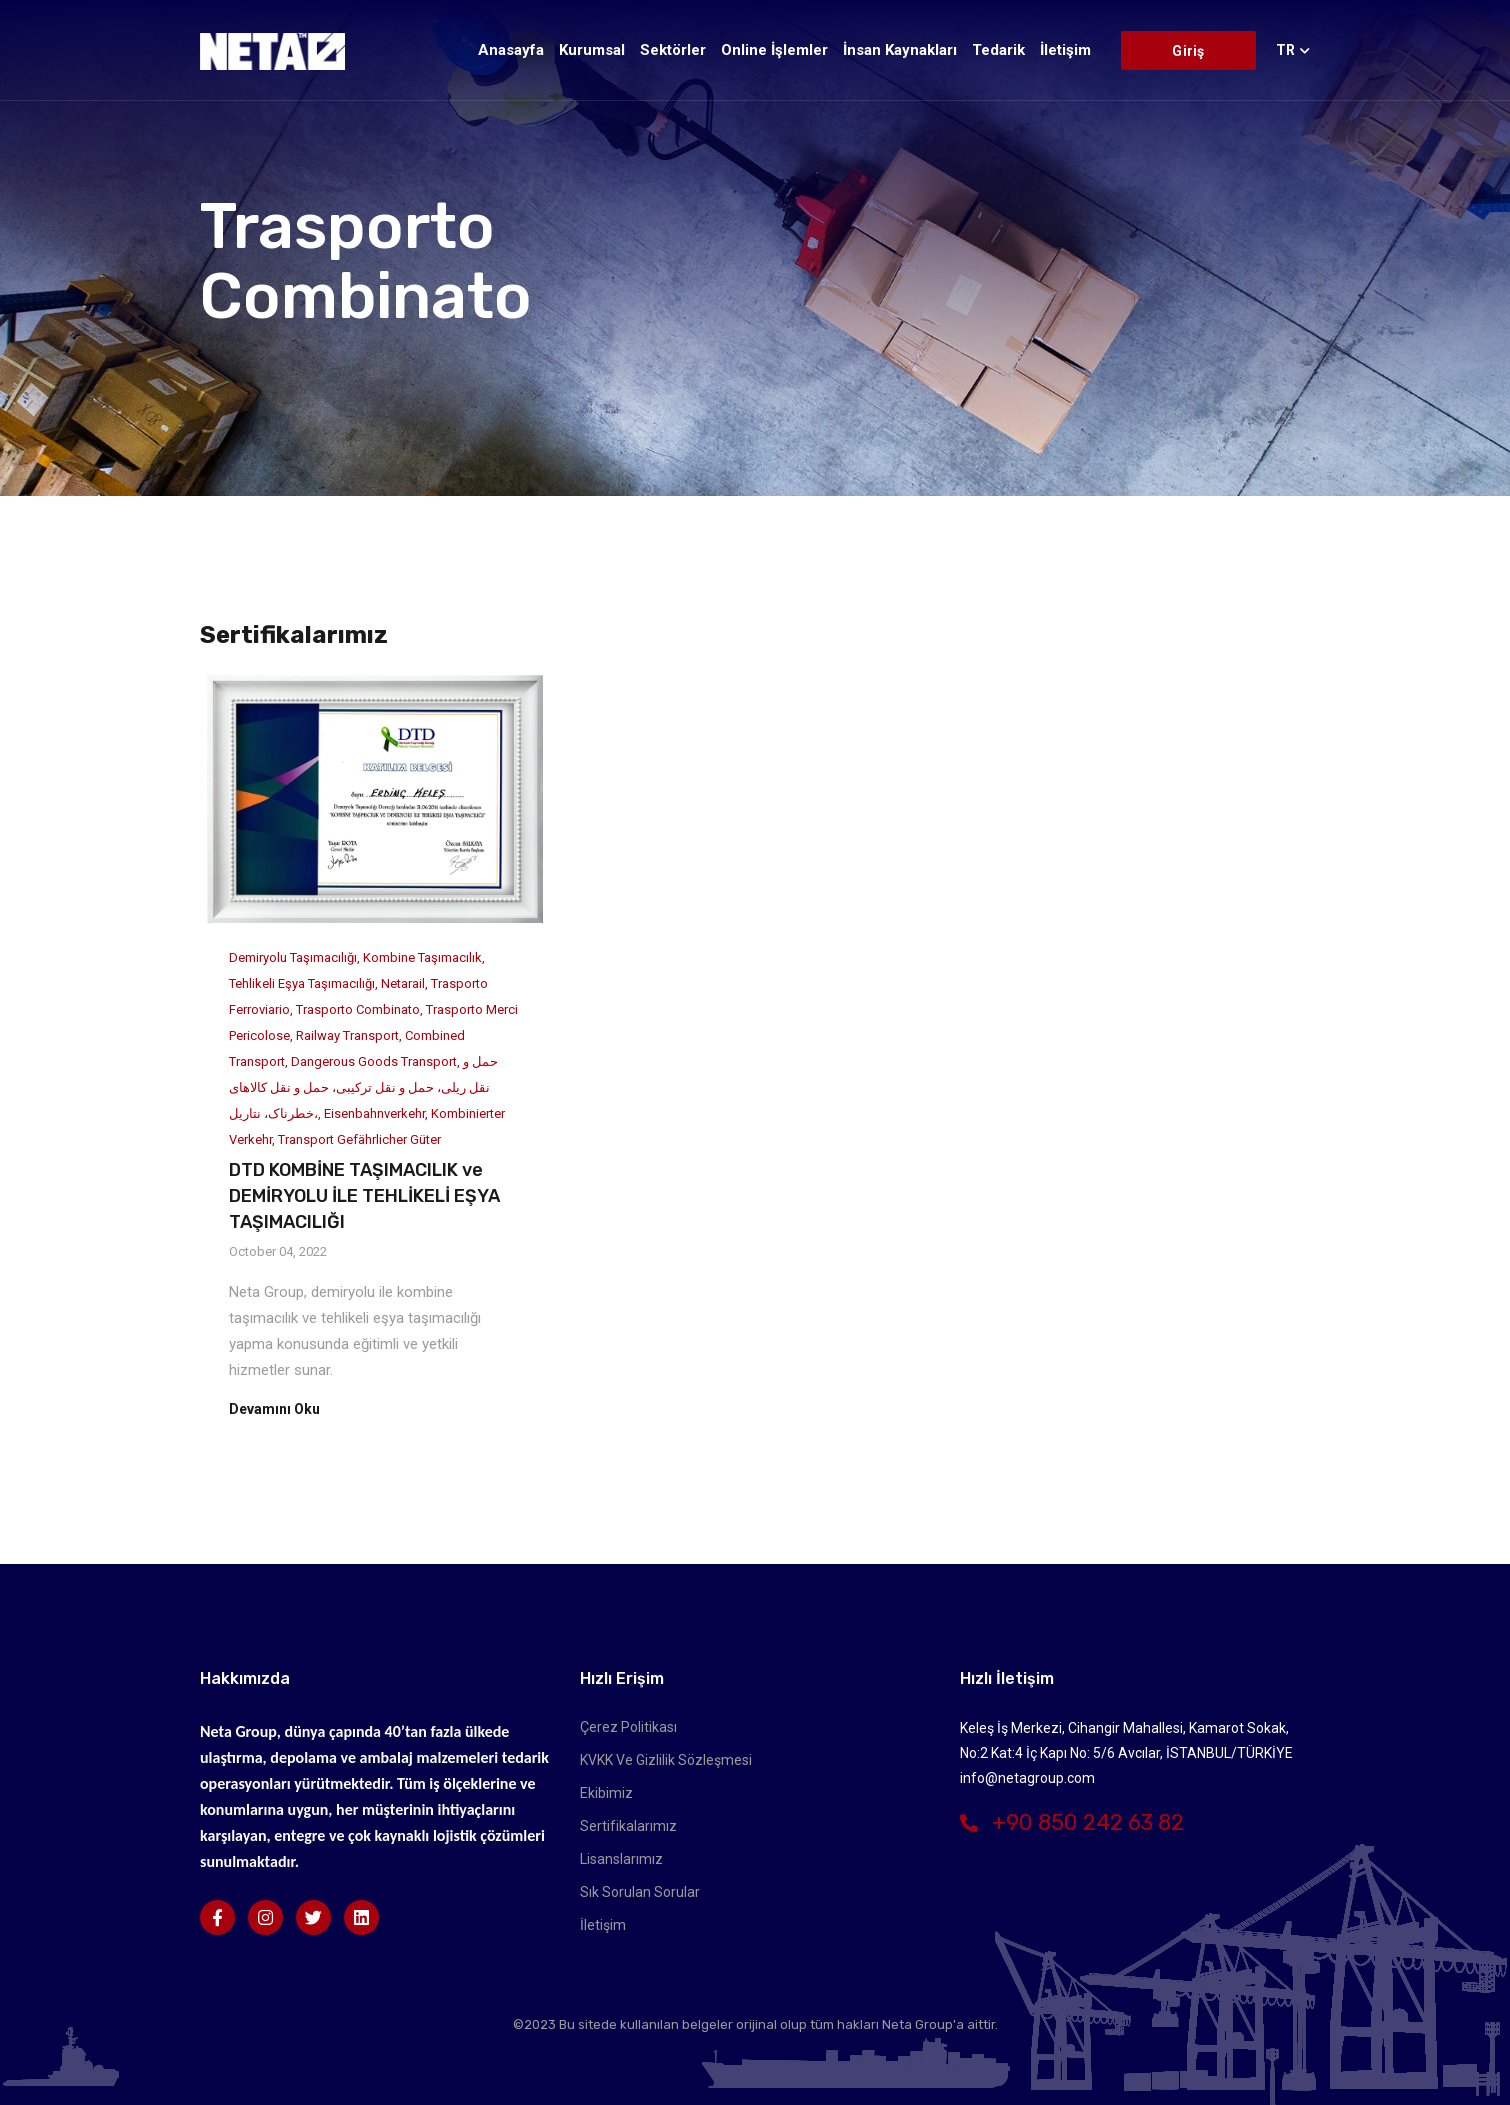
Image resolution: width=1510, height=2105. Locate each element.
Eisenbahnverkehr (374, 1113)
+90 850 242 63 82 (1072, 1822)
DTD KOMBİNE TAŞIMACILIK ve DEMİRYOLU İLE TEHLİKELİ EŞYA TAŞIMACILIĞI (364, 1196)
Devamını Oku (274, 1409)
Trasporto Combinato (358, 1009)
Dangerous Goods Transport (374, 1061)
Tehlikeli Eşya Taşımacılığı (302, 983)
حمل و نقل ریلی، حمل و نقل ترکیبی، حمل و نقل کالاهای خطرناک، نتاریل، (363, 1087)
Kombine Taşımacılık (422, 957)
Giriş (1188, 51)
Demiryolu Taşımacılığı (293, 957)
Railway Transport (347, 1035)
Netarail (403, 983)
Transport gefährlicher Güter (359, 1139)
